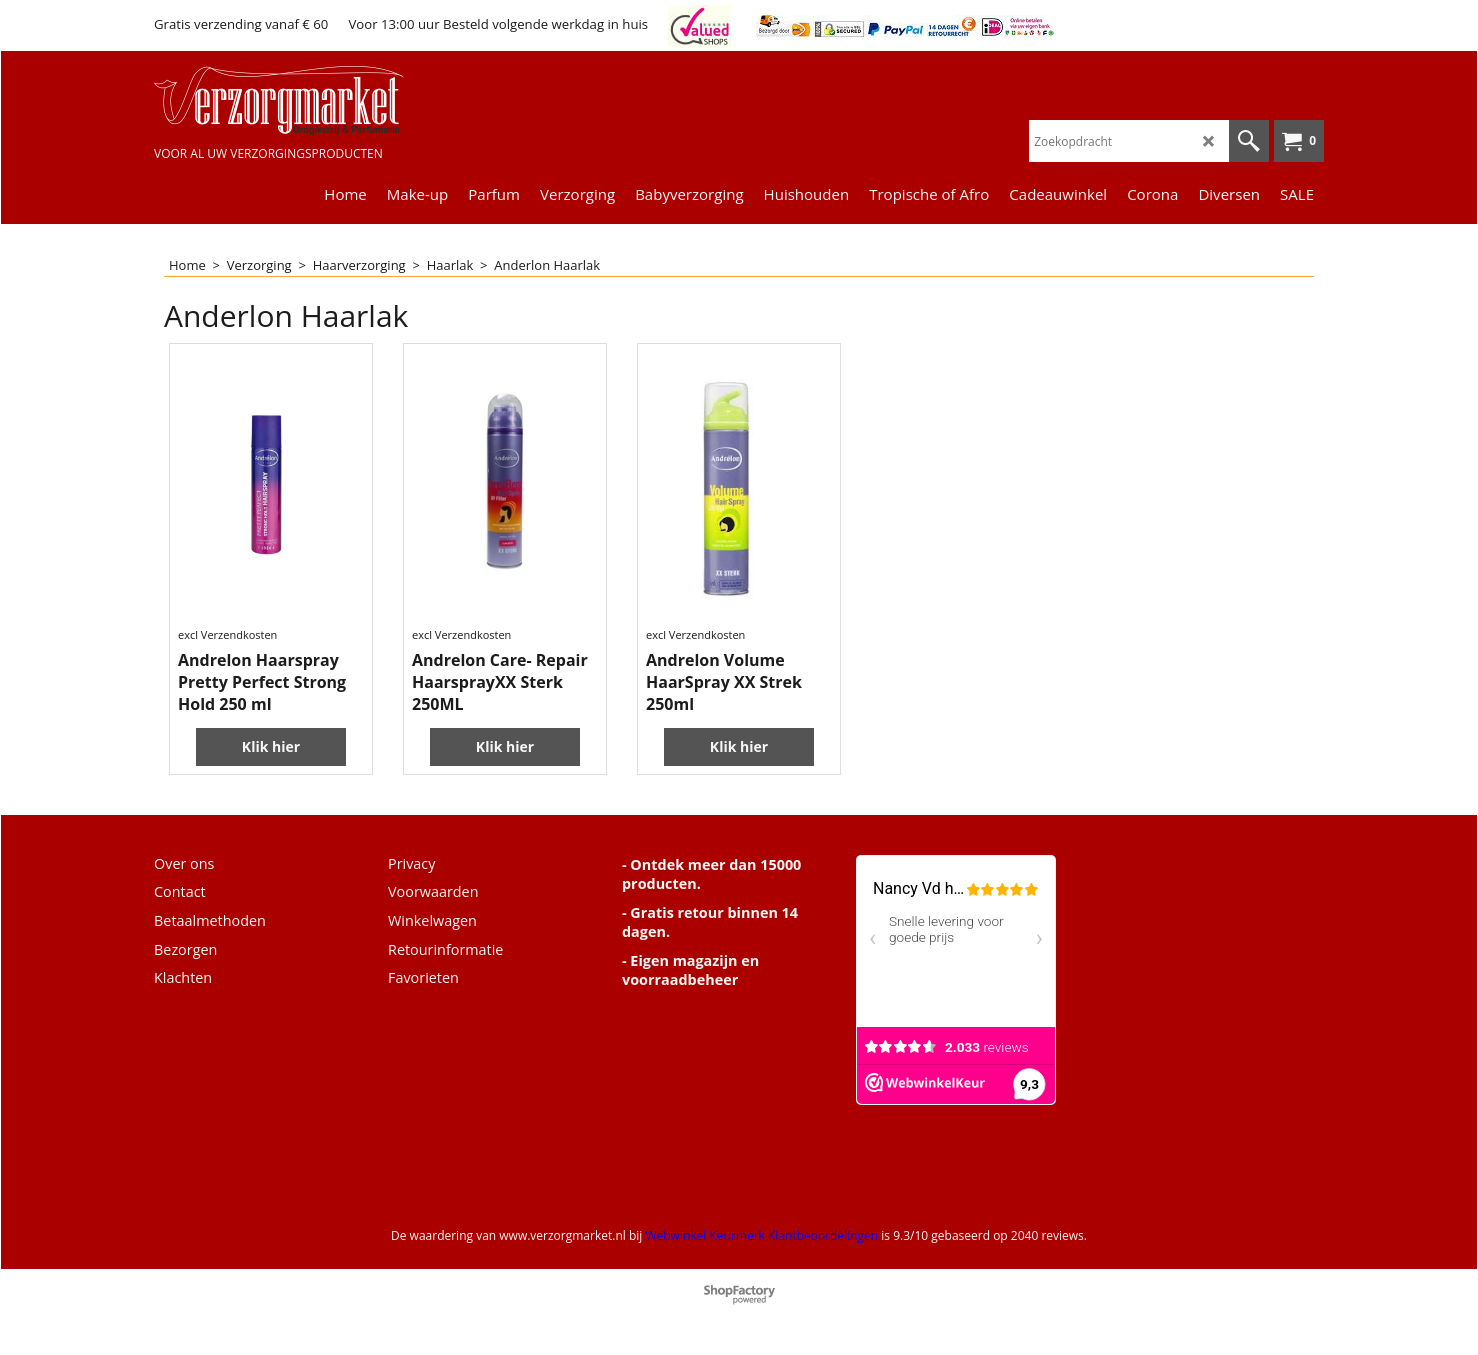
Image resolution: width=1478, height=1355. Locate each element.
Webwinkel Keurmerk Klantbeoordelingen (761, 1235)
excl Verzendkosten (227, 634)
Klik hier (271, 746)
